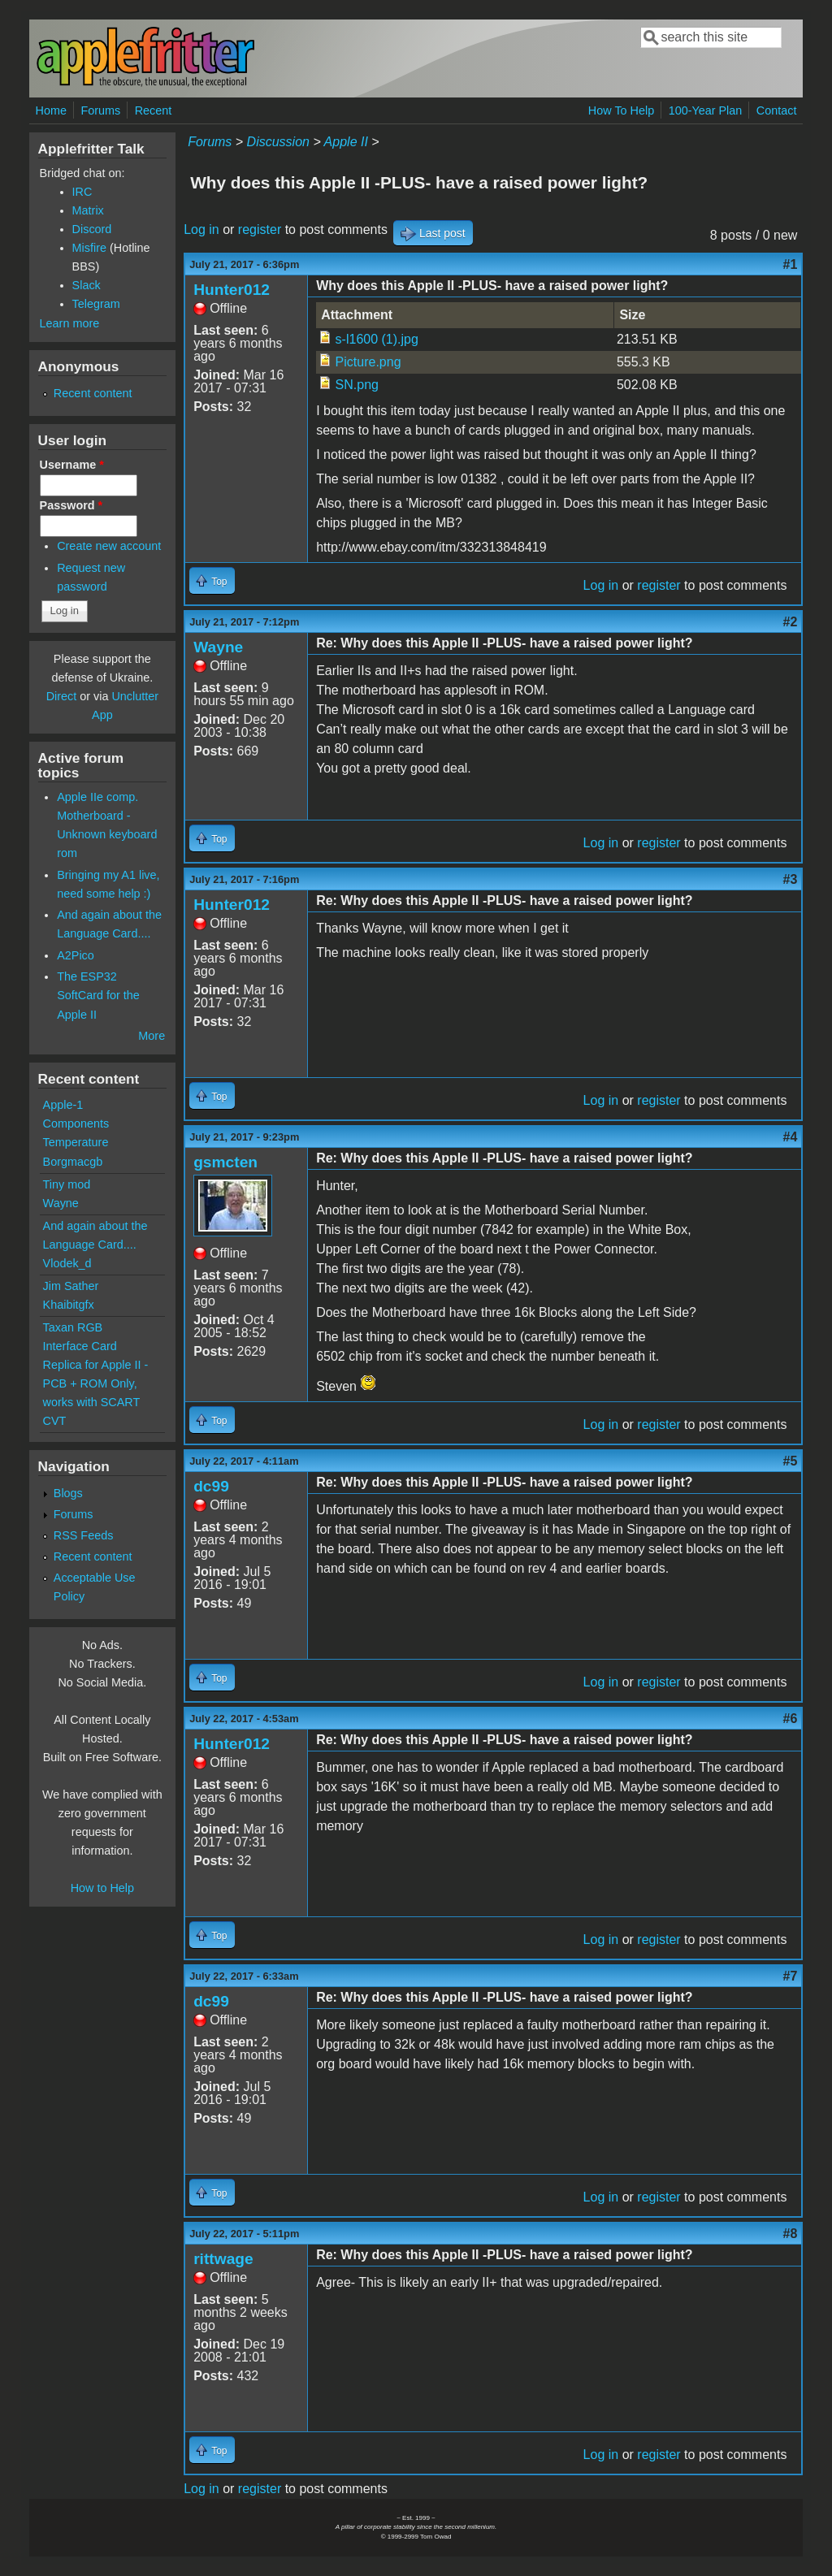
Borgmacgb (73, 1161)
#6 (790, 1718)
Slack (86, 285)
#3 (790, 879)
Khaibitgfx (68, 1304)
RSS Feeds (84, 1535)
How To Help (621, 110)
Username (72, 464)
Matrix (88, 210)
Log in (201, 229)
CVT (55, 1420)
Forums (100, 110)
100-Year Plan (706, 110)
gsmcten (225, 1162)
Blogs (68, 1493)
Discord (92, 229)
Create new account (109, 545)
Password (71, 505)
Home (51, 110)
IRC (82, 191)
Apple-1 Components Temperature (76, 1123)
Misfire (89, 247)
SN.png (357, 385)
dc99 (211, 1486)
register (259, 229)
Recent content (93, 393)
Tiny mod (67, 1184)
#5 (790, 1461)
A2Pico (75, 955)
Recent (153, 110)
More (151, 1035)
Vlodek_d (67, 1263)
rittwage (223, 2258)
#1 (790, 264)
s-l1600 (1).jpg (377, 339)
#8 (790, 2233)
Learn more (70, 323)
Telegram (96, 303)
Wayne (218, 647)
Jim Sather (71, 1285)
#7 (790, 1976)
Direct (61, 696)
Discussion (278, 142)
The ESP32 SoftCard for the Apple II (98, 995)
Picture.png (368, 362)
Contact (776, 110)
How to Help (102, 1887)
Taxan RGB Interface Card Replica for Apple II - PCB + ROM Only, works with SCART (96, 1365)
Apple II (346, 142)
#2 (790, 622)
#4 (790, 1137)
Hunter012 (231, 289)
